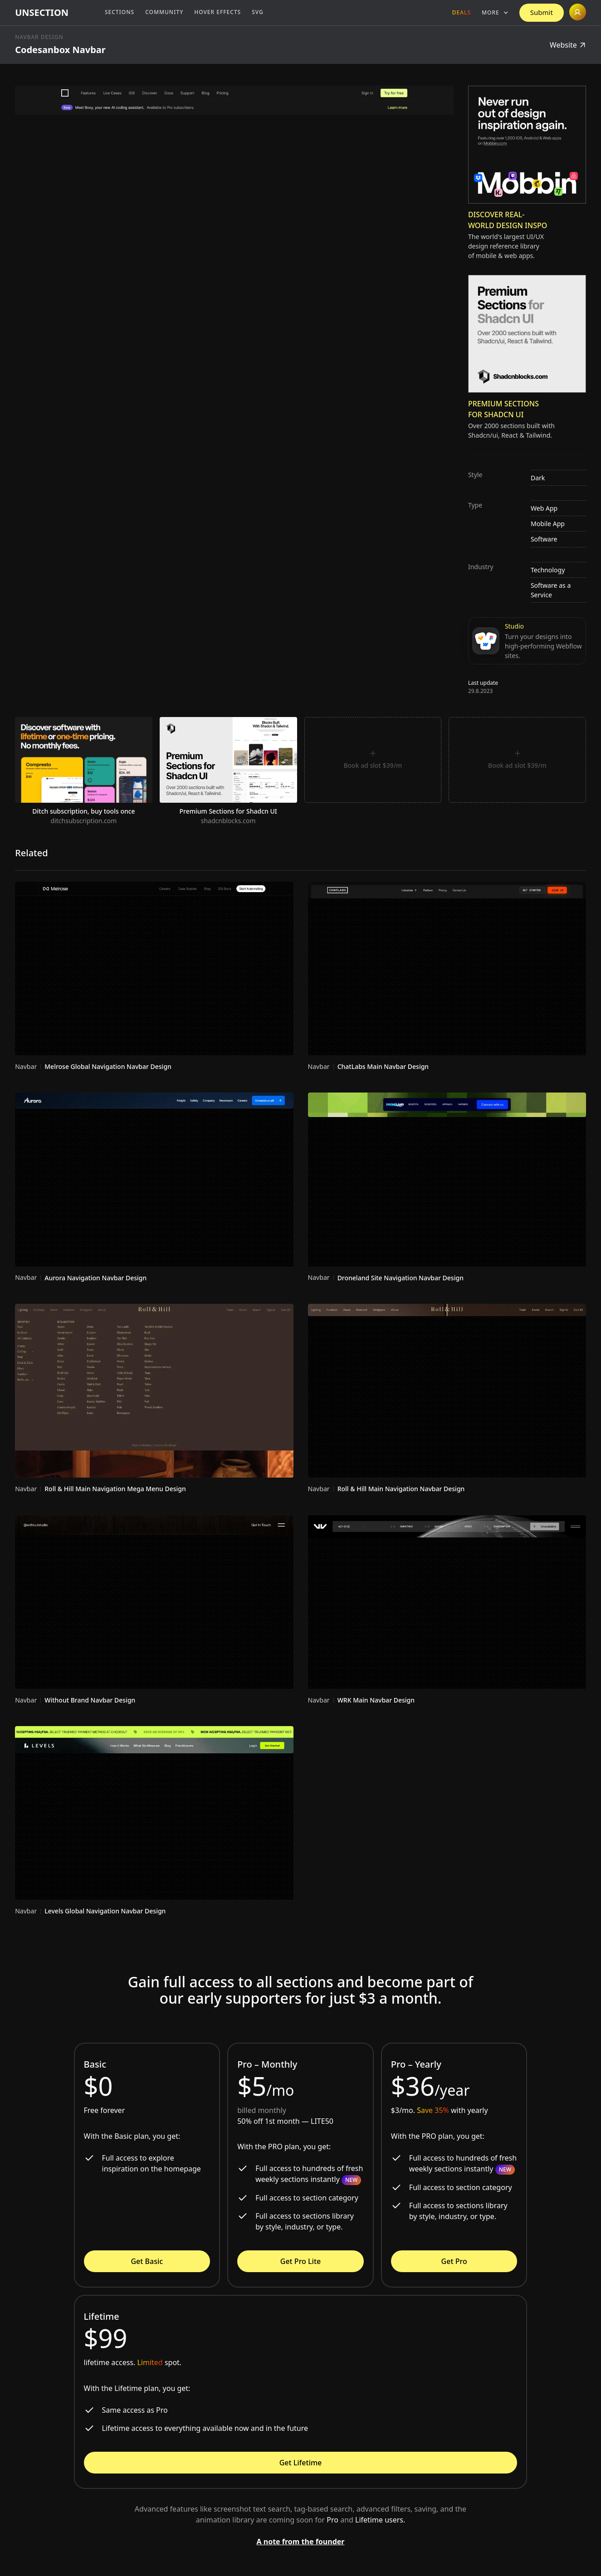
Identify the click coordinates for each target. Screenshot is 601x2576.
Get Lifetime (300, 2463)
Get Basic (147, 2261)
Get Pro (454, 2261)
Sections (119, 12)
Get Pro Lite (300, 2261)
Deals (461, 12)
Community (164, 12)
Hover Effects (217, 12)
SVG (258, 12)
